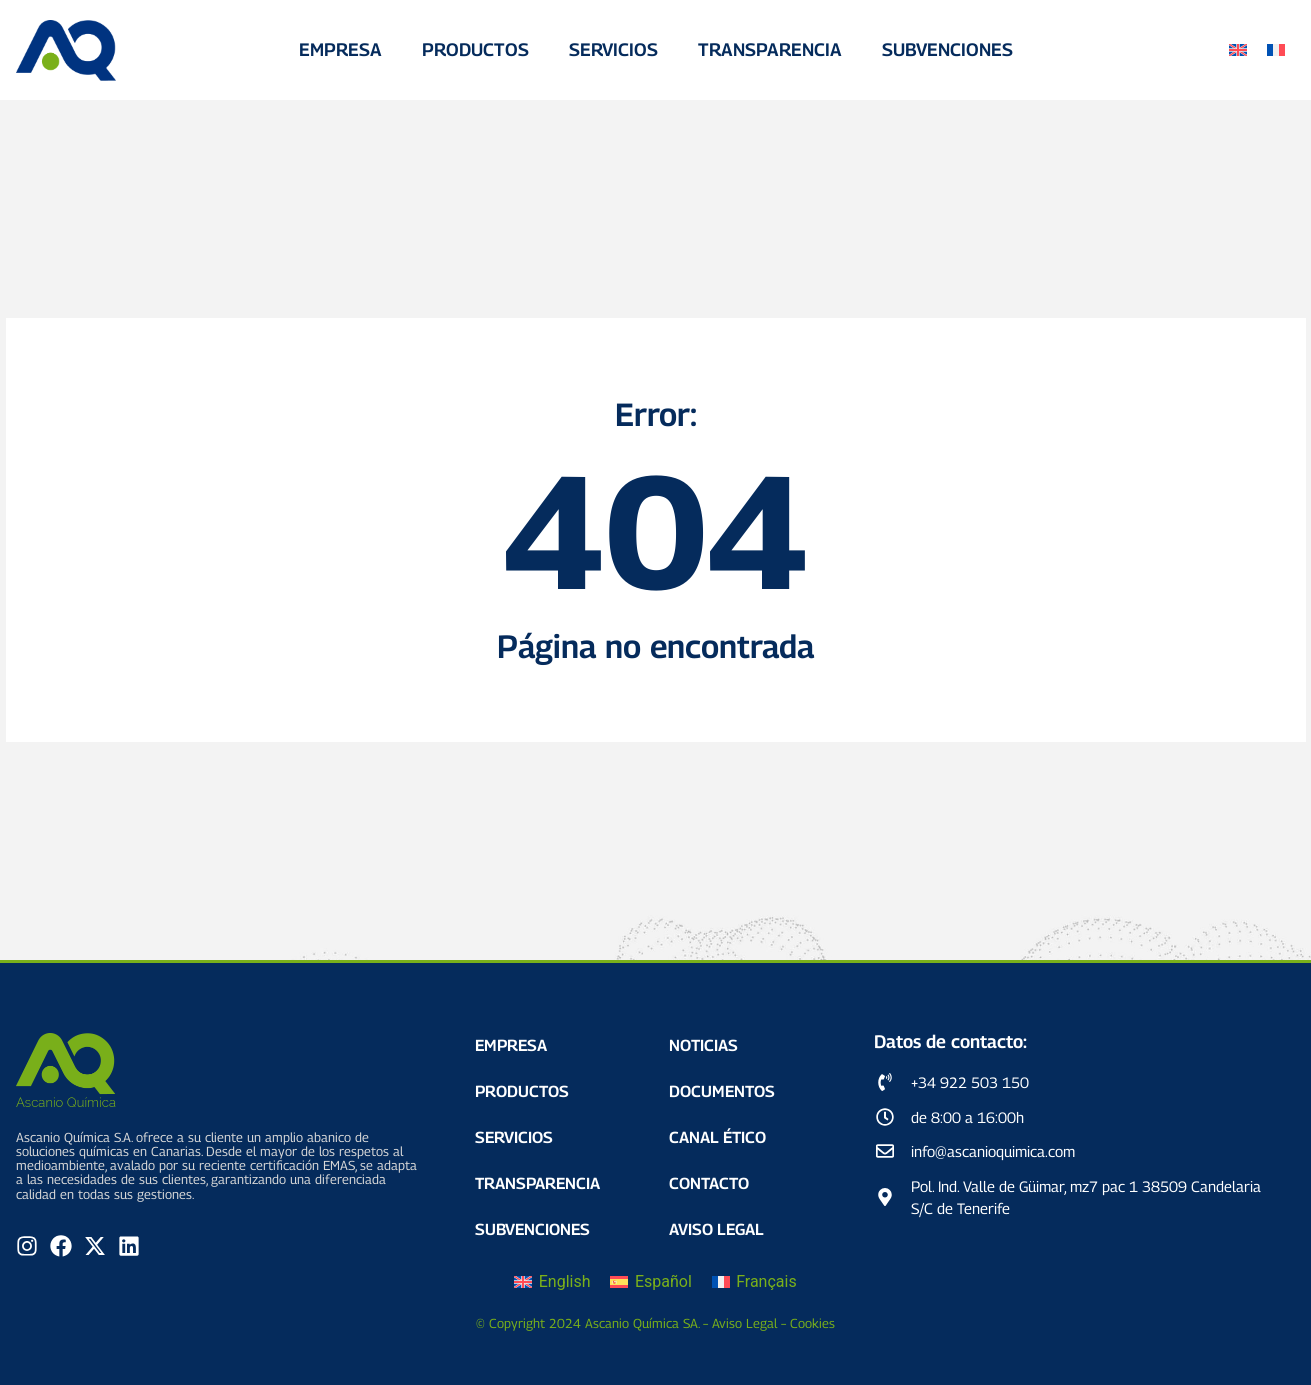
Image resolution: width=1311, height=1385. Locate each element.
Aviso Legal (716, 1229)
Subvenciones (947, 49)
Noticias (703, 1045)
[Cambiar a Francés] (1276, 50)
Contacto (709, 1183)
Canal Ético (717, 1137)
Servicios (613, 49)
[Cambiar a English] (552, 1282)
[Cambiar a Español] (650, 1282)
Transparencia (770, 49)
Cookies (812, 1323)
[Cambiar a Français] (754, 1282)
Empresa (340, 49)
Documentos (722, 1091)
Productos (475, 49)
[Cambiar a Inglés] (1238, 50)
